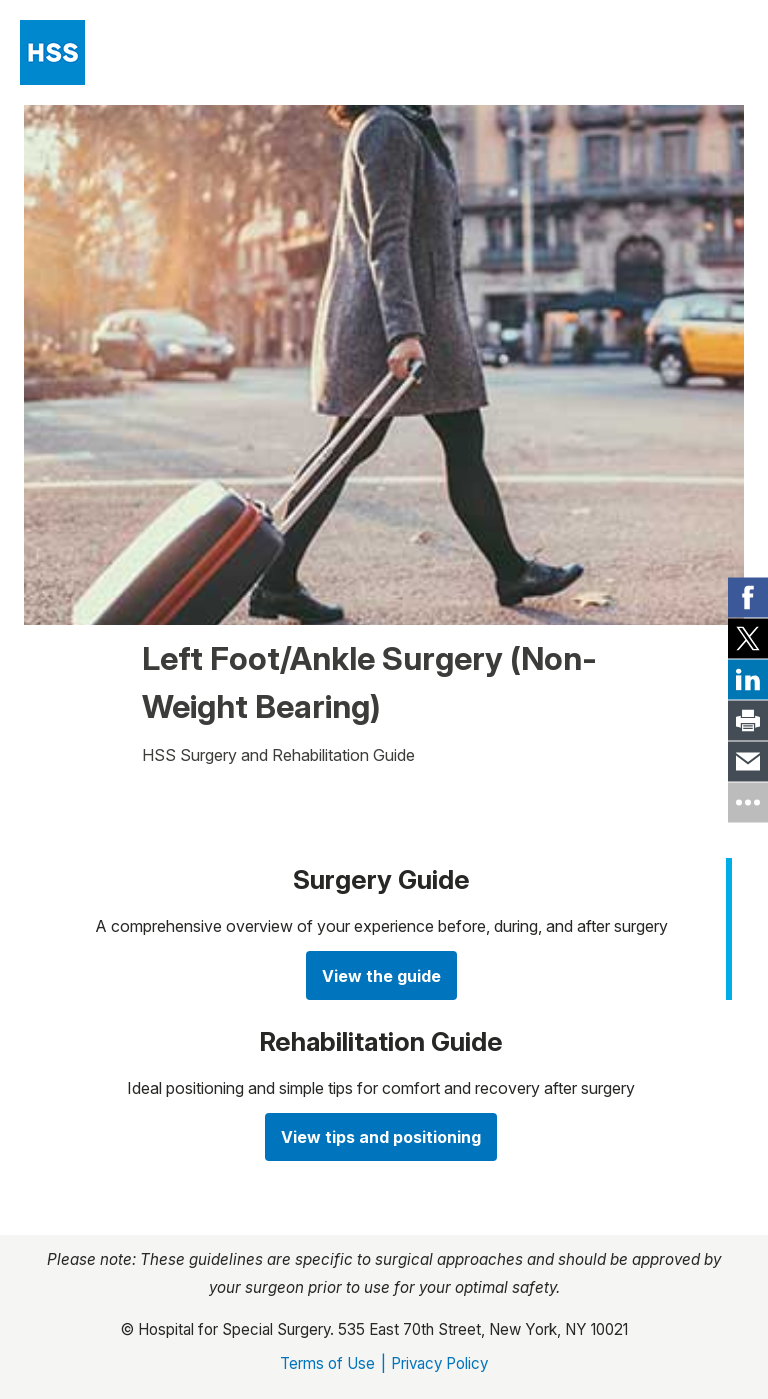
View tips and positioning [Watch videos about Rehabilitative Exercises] (381, 1137)
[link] (748, 597)
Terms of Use (327, 1363)
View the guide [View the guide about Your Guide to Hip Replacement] (381, 976)
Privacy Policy (439, 1363)
